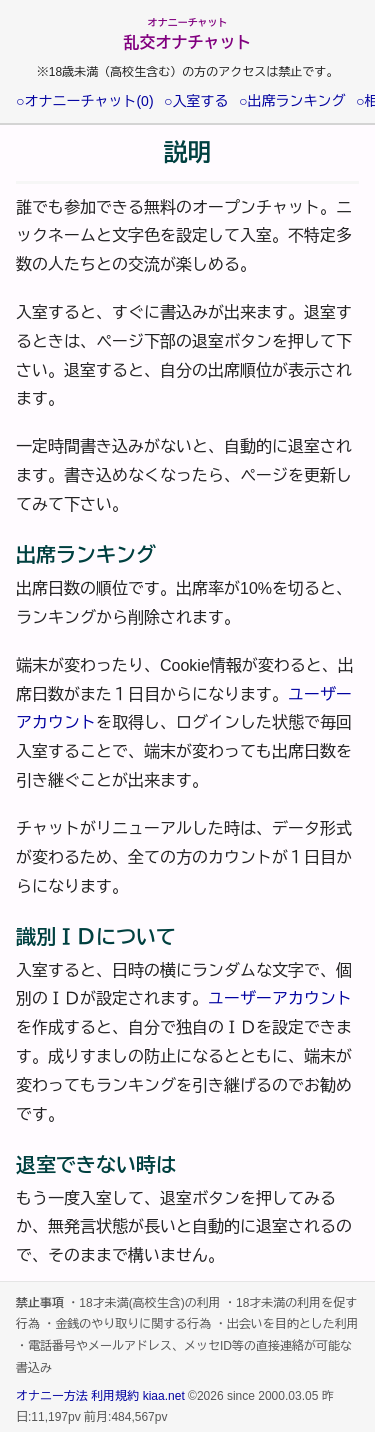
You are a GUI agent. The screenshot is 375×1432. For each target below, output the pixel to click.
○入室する (196, 101)
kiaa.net (164, 1396)
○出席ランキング (292, 101)
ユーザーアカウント (280, 998)
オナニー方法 (52, 1396)
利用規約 (115, 1396)
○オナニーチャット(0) (85, 101)
